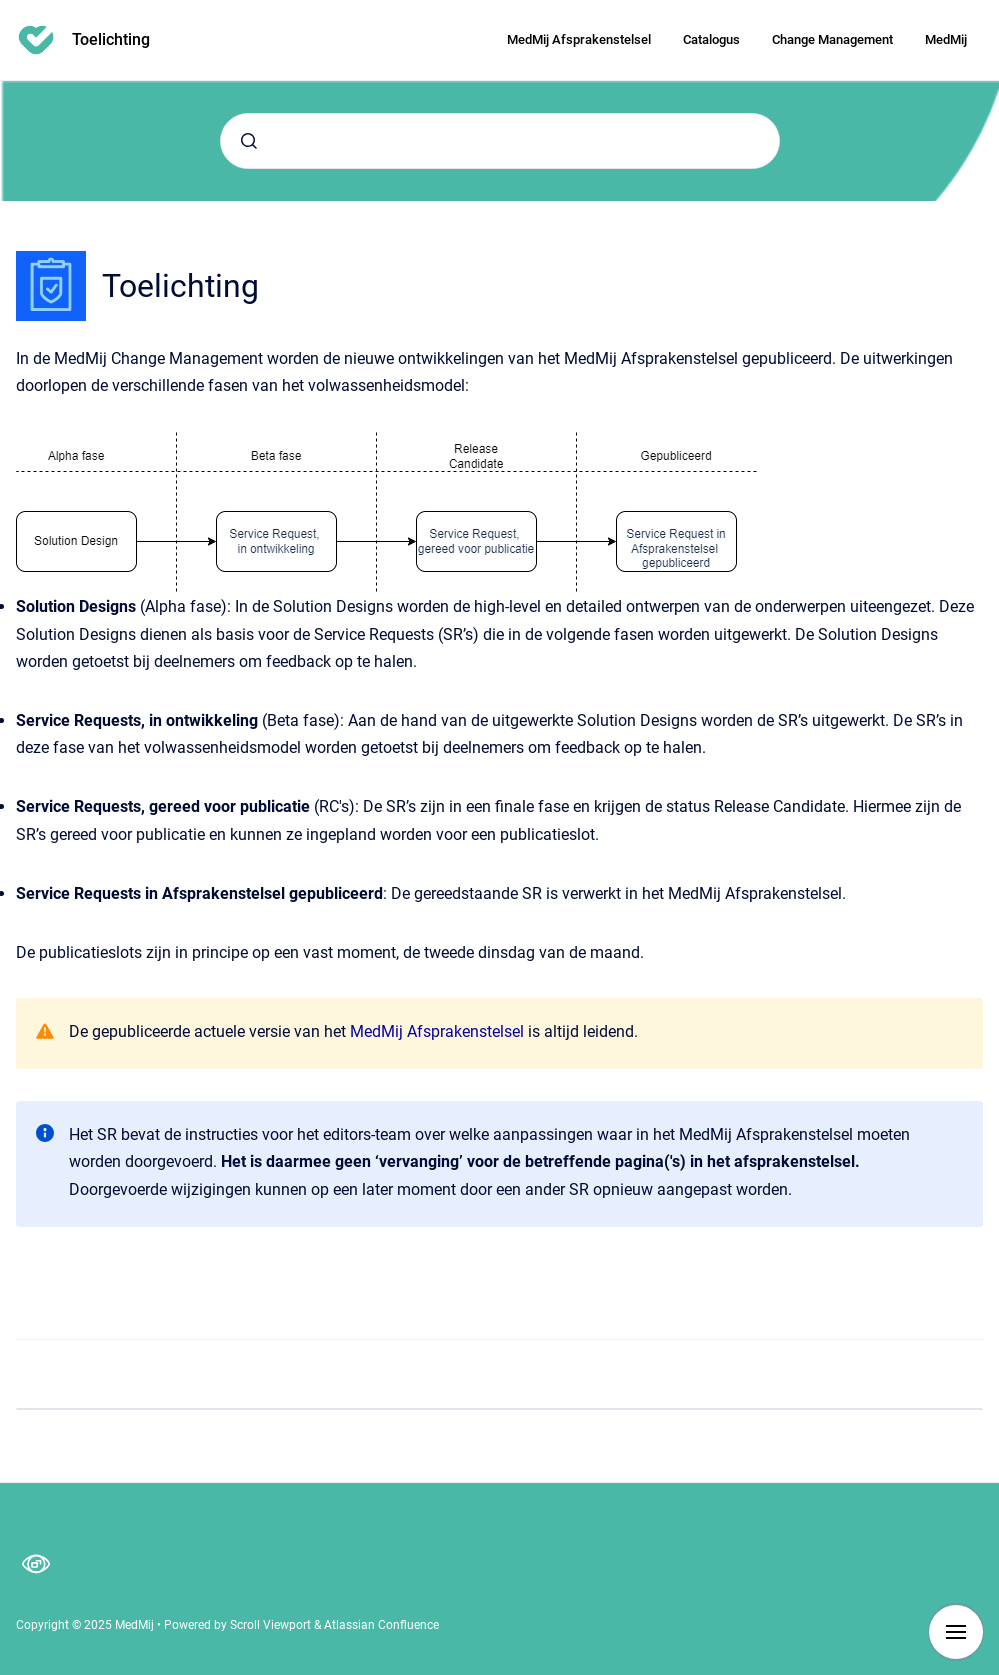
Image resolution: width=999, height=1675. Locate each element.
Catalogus (711, 39)
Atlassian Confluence (381, 1625)
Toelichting (111, 39)
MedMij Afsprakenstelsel (579, 39)
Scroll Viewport (272, 1625)
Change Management (832, 39)
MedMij (946, 39)
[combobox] (500, 141)
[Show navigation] (956, 1632)
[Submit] (249, 141)
